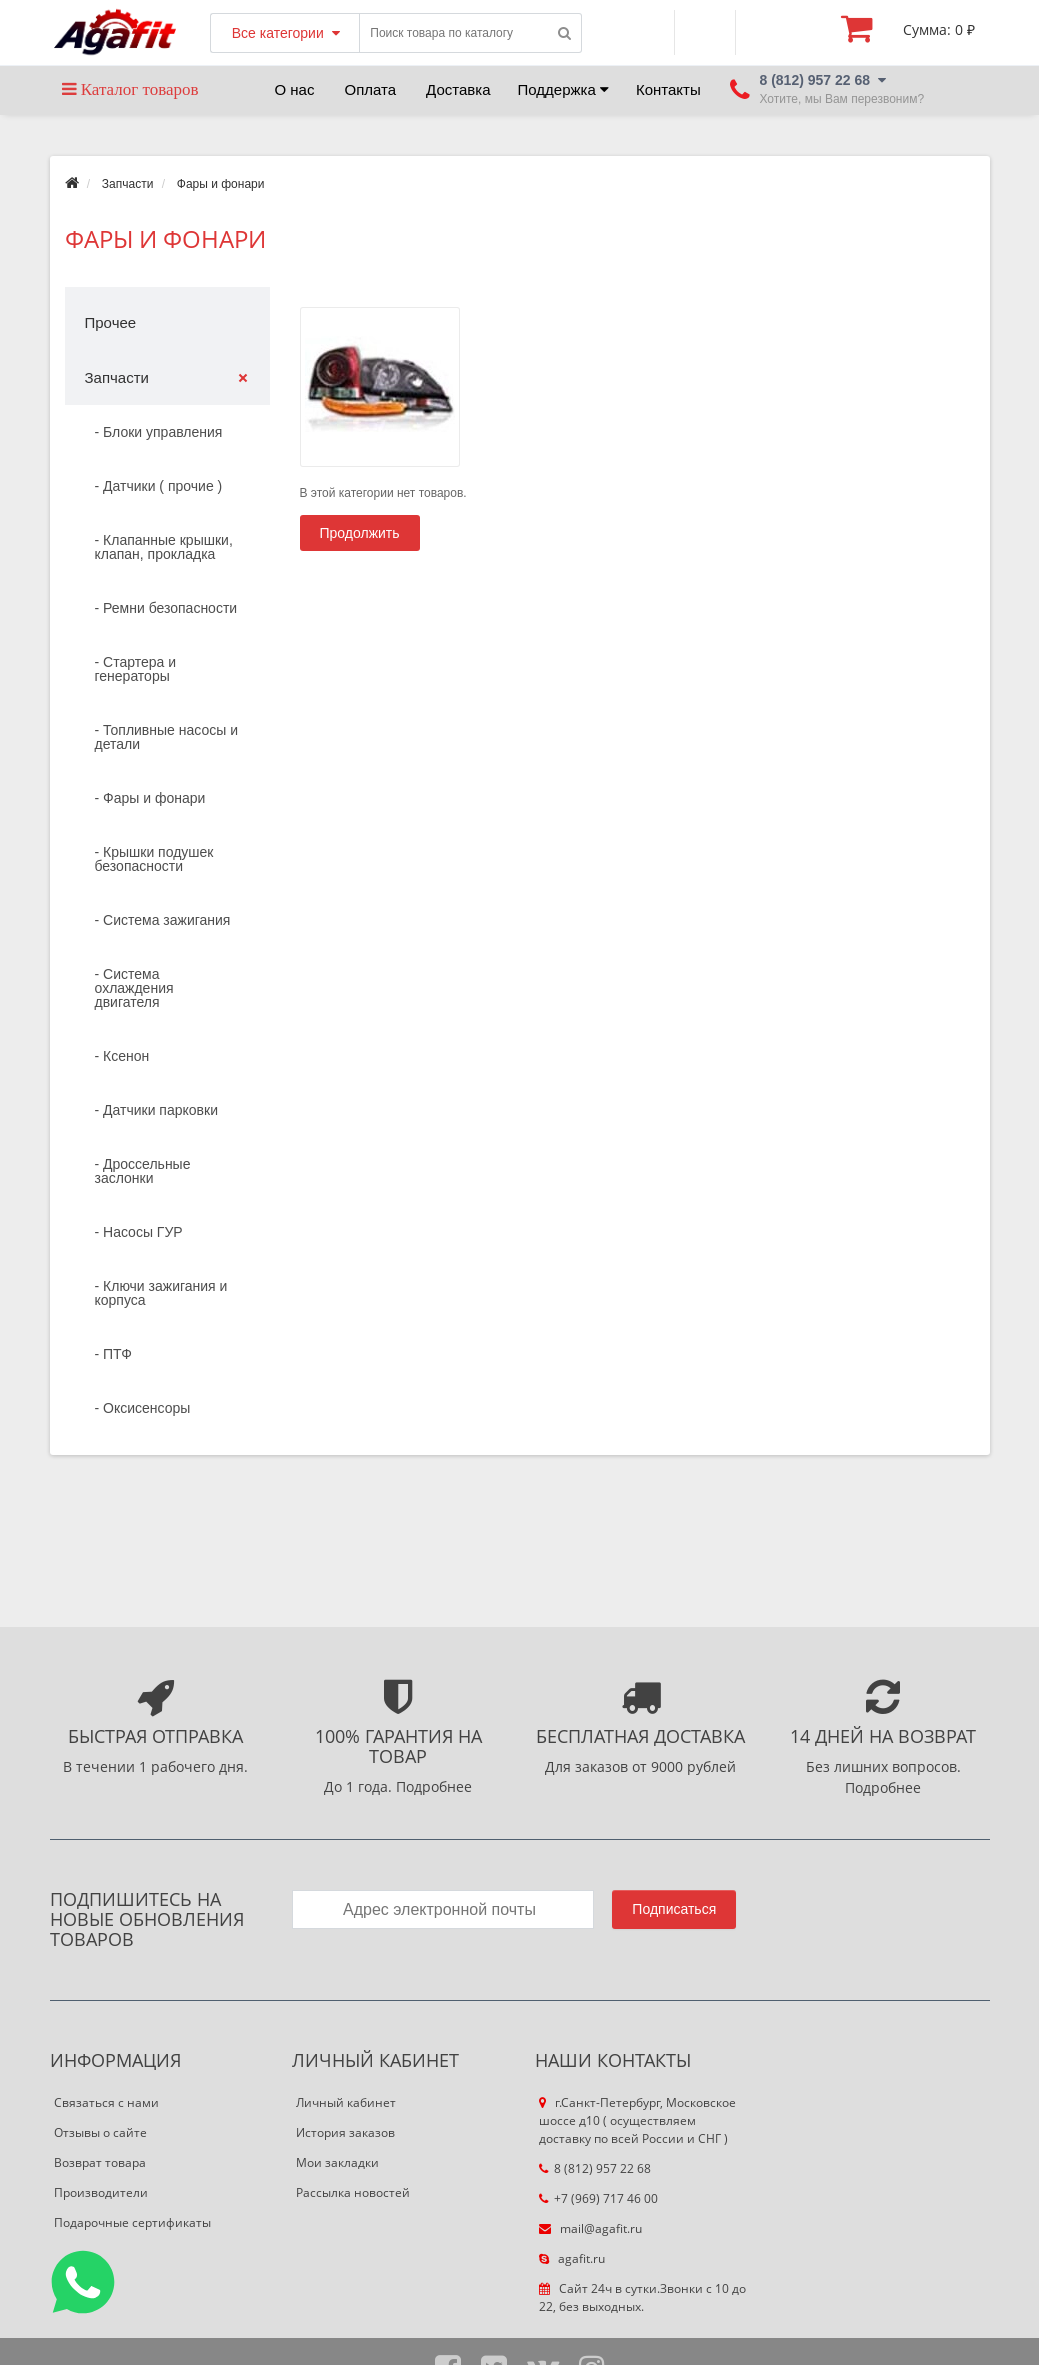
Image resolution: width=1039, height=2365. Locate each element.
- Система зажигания (163, 920)
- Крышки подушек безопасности (154, 859)
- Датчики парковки (156, 1110)
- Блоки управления (159, 432)
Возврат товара (100, 2162)
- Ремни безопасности (166, 608)
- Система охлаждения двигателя (134, 988)
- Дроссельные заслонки (143, 1171)
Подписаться (674, 1909)
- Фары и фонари (150, 798)
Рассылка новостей (353, 2192)
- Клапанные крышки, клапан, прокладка (164, 547)
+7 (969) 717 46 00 (598, 2198)
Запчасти (128, 184)
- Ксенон (122, 1056)
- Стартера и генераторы (136, 669)
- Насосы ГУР (139, 1232)
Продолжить (360, 533)
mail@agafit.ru (590, 2228)
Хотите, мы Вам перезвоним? (842, 99)
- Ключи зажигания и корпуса (161, 1293)
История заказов (345, 2132)
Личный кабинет (346, 2102)
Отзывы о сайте (100, 2132)
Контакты (668, 89)
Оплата (370, 89)
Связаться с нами (106, 2102)
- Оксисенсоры (143, 1408)
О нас (295, 89)
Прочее (111, 322)
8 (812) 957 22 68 (595, 2168)
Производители (101, 2192)
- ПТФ (113, 1354)
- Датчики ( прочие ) (159, 486)
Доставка (458, 89)
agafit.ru (572, 2258)
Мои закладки (337, 2162)
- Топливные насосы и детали (167, 737)
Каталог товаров (130, 89)
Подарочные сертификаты (132, 2222)
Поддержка (563, 89)
